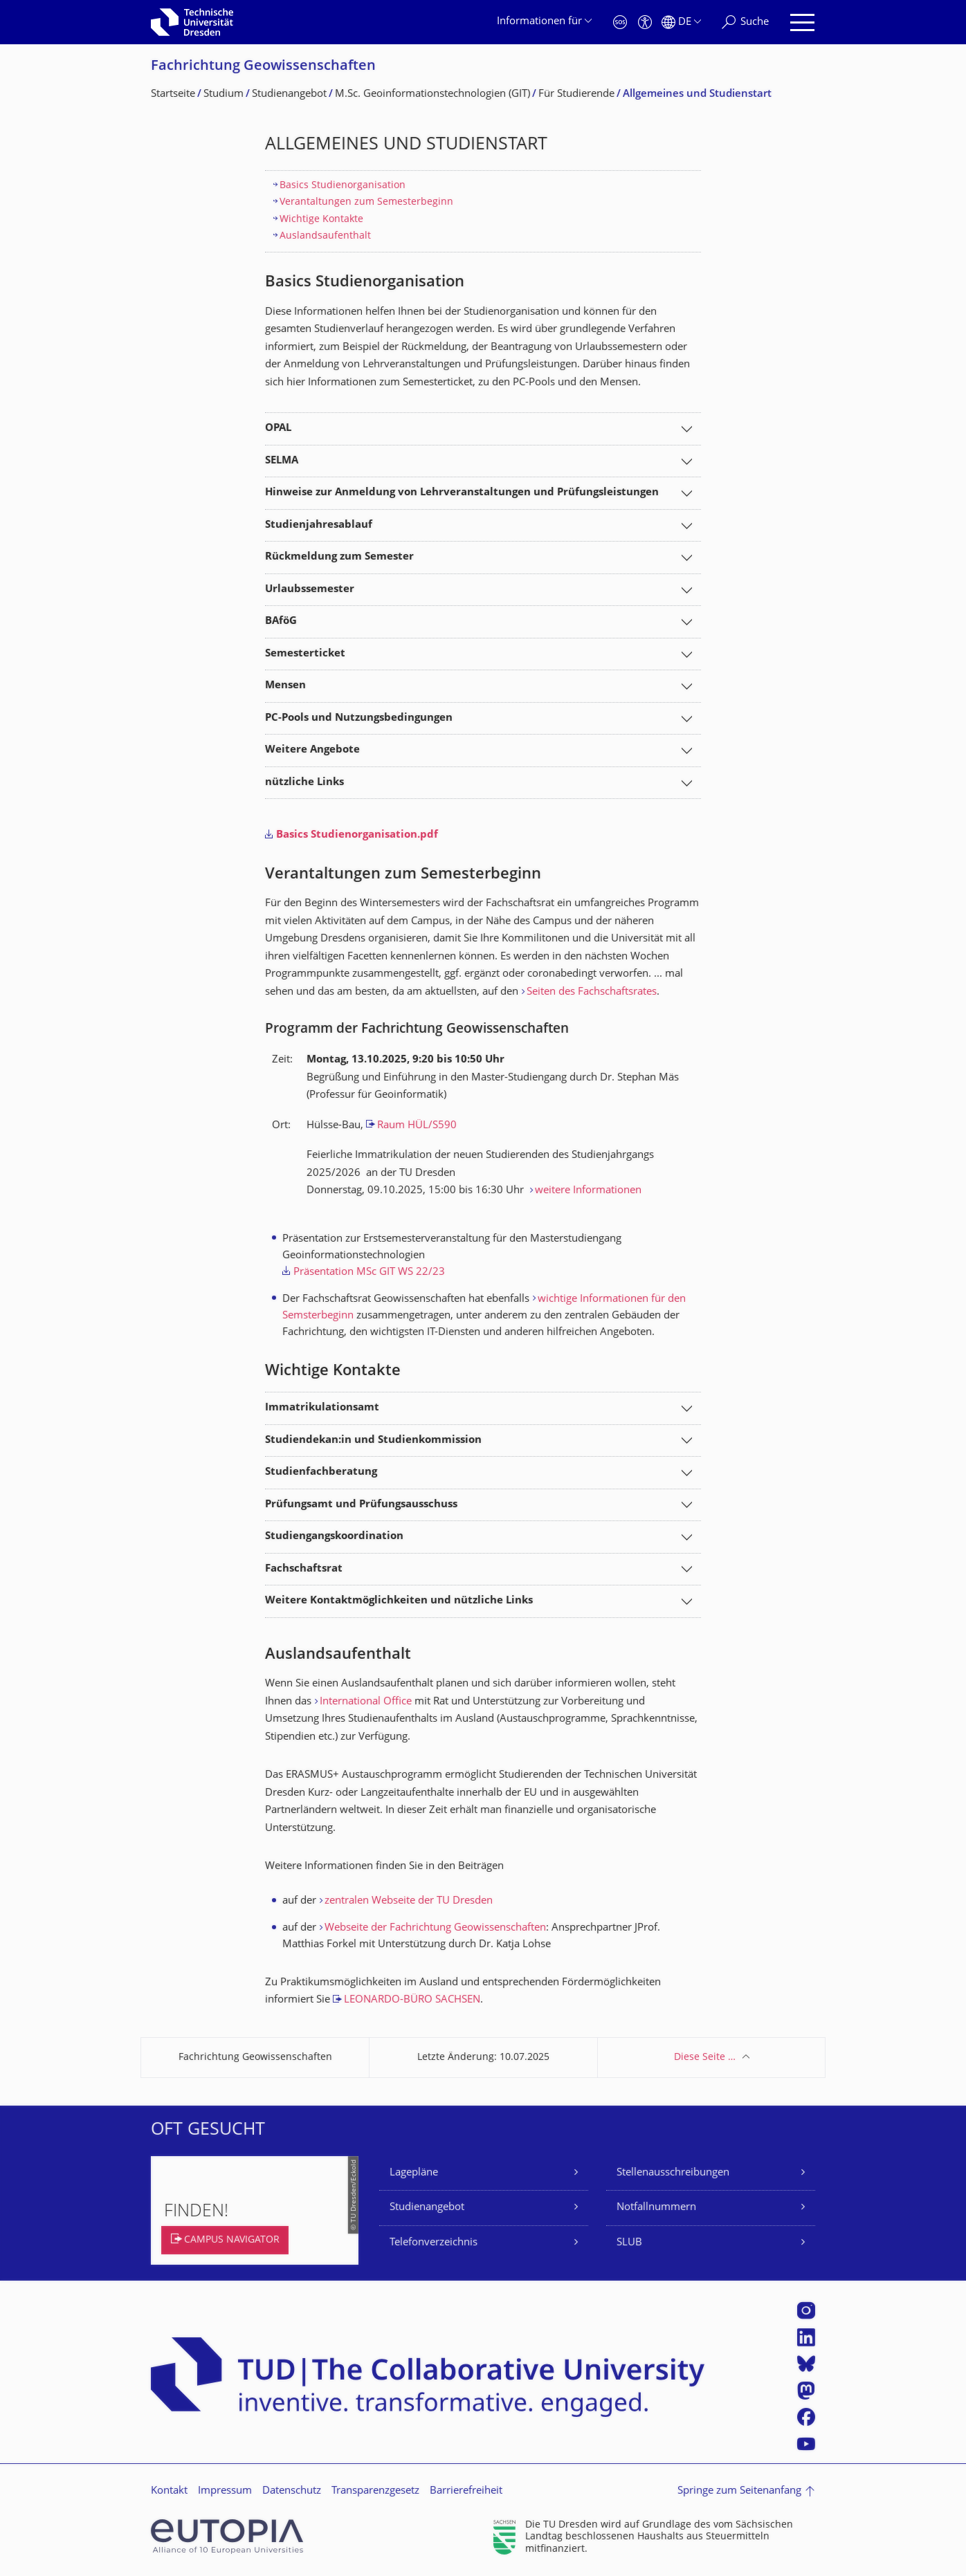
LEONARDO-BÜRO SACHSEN (412, 2000)
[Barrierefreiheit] (645, 22)
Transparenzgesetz (375, 2491)
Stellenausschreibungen (673, 2173)
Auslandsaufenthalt (325, 236)
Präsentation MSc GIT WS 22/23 (369, 1272)
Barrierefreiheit (466, 2491)
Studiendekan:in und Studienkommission (373, 1440)
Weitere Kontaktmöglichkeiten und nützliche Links (399, 1601)
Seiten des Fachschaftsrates (592, 992)
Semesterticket (305, 654)
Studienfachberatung (321, 1472)
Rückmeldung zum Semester (339, 557)
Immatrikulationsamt (322, 1408)
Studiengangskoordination (334, 1536)
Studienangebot (427, 2207)
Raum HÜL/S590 (417, 1126)
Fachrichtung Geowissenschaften (263, 66)
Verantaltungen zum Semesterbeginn (366, 202)
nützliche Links (304, 783)
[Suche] (745, 22)
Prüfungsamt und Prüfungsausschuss (361, 1505)
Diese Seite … (705, 2057)
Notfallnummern (656, 2207)
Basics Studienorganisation (342, 185)
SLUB (629, 2243)
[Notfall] (620, 22)
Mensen (285, 686)
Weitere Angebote (312, 750)
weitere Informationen (588, 1191)
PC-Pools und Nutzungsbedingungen (359, 718)
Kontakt (169, 2491)
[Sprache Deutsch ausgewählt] (681, 22)
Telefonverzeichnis (433, 2243)
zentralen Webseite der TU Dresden (409, 1901)
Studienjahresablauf (318, 525)
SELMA (281, 461)
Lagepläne (414, 2173)
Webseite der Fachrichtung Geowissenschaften (435, 1928)
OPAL (278, 428)
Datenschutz (291, 2491)
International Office (366, 1702)
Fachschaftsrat (304, 1569)
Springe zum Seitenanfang (739, 2491)
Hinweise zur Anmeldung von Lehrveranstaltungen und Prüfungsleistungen (462, 493)
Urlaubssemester (309, 590)
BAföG (281, 621)
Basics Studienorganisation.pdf (357, 835)
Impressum (225, 2491)
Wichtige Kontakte (321, 219)
